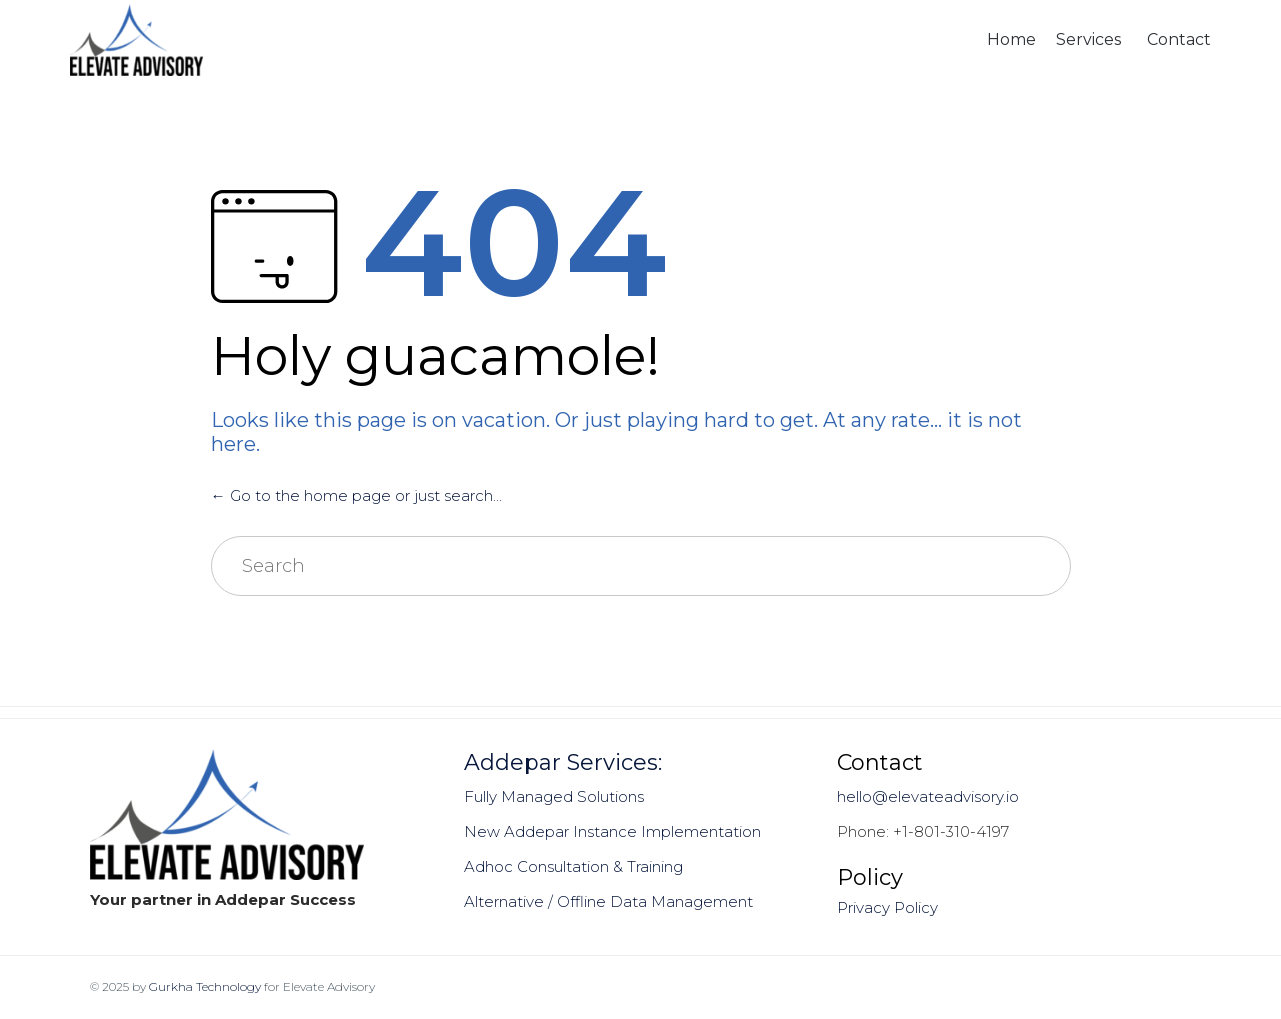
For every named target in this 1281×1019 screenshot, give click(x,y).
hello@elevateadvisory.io (928, 796)
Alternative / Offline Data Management (608, 901)
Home (1011, 39)
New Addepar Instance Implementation (612, 831)
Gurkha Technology (205, 986)
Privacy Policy (887, 907)
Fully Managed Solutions (554, 796)
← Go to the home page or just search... (356, 495)
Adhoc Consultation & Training (573, 866)
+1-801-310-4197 (951, 831)
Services (1088, 39)
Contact (1179, 39)
